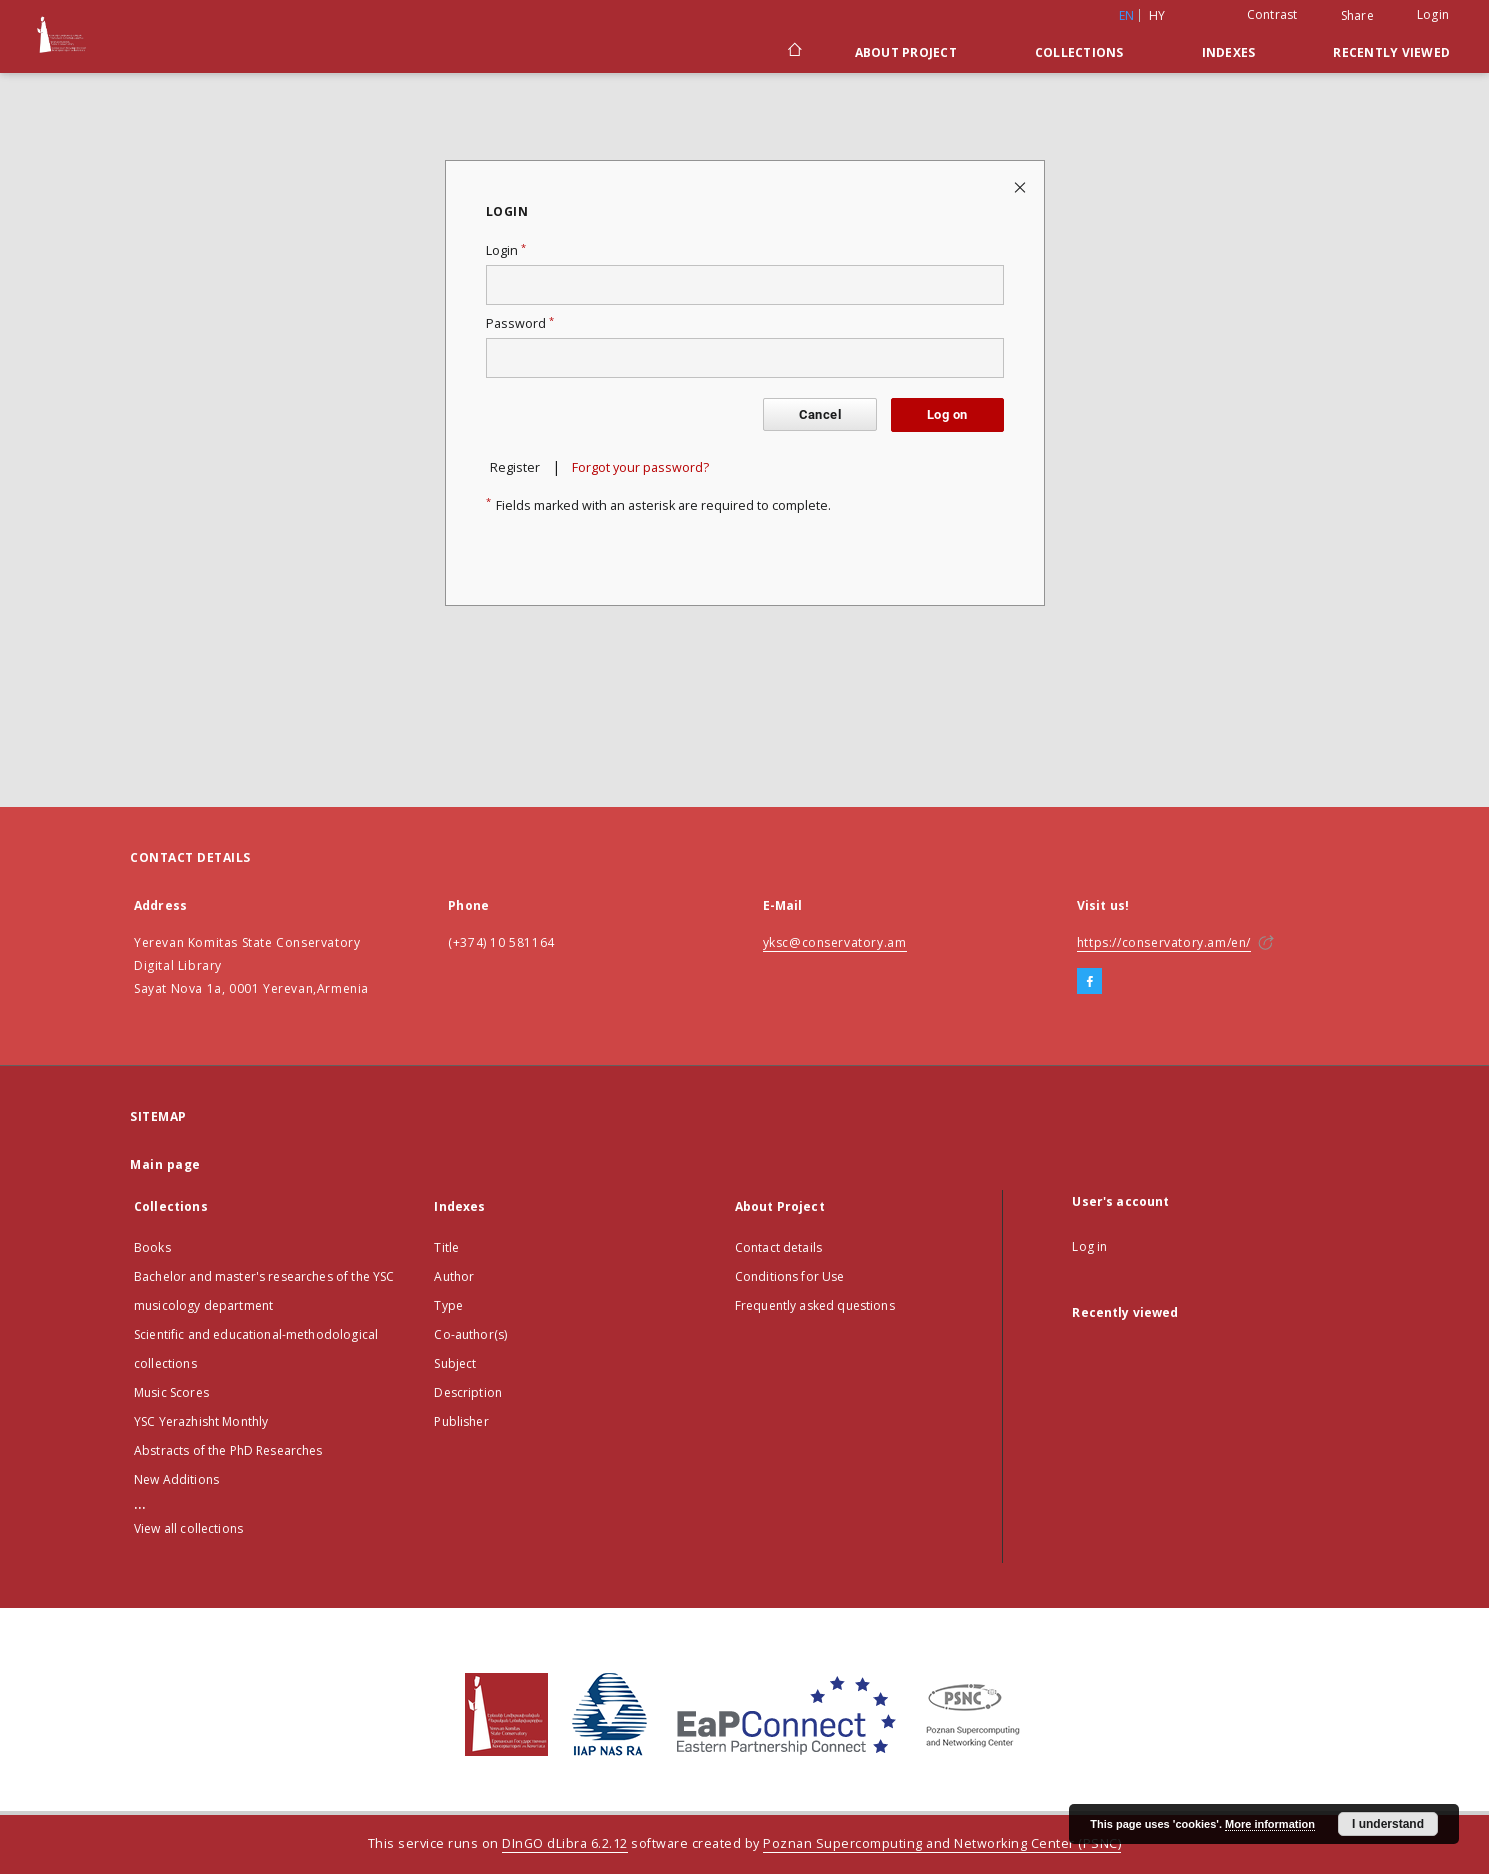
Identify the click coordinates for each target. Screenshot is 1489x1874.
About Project (906, 52)
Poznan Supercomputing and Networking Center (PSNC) (942, 1843)
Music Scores (171, 1392)
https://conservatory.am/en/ (1164, 942)
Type (448, 1305)
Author (454, 1276)
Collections (1079, 52)
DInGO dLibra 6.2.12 (565, 1843)
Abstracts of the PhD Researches (228, 1450)
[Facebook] (1089, 982)
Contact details (778, 1247)
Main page (165, 1164)
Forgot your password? (640, 467)
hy (1157, 15)
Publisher (461, 1421)
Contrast (1272, 14)
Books (152, 1247)
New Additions (176, 1479)
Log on (947, 414)
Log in (1089, 1246)
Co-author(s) (470, 1334)
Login (1433, 14)
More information (1270, 1824)
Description (468, 1392)
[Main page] (793, 52)
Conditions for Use (790, 1276)
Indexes (1229, 52)
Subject (455, 1363)
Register (515, 467)
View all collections (188, 1528)
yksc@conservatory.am (835, 942)
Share (1357, 16)
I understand (1388, 1824)
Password (520, 323)
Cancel (820, 414)
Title (446, 1247)
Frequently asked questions (815, 1305)
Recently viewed (1391, 52)
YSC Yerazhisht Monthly (201, 1421)
